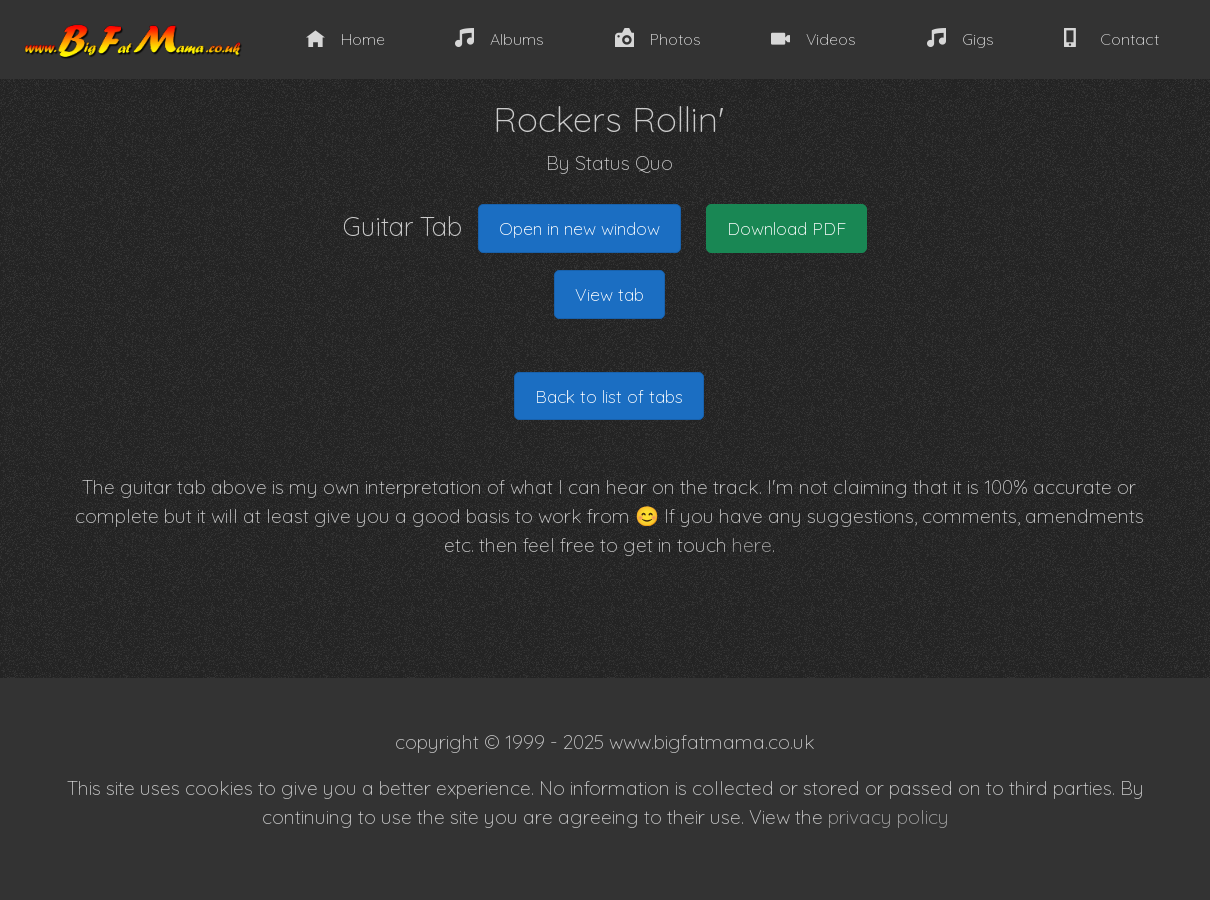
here (752, 545)
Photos (658, 38)
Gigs (960, 38)
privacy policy (888, 817)
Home (345, 38)
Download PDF (786, 228)
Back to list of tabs (609, 396)
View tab (609, 294)
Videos (813, 38)
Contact (1111, 38)
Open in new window (579, 228)
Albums (499, 38)
